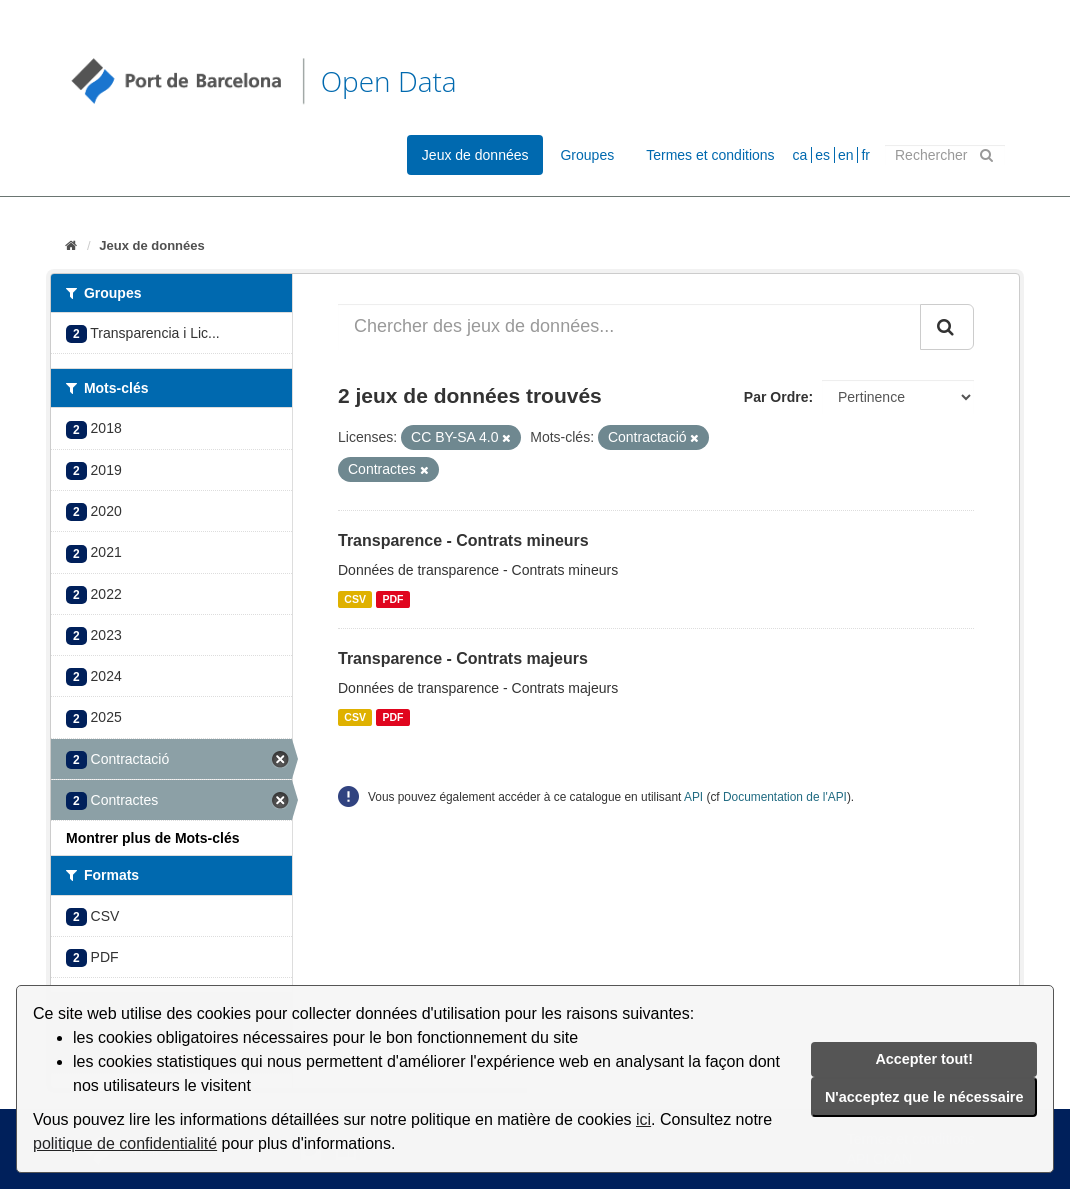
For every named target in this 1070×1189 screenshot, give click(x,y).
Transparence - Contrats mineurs (463, 540)
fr (865, 155)
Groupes (587, 155)
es (822, 155)
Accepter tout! (924, 1059)
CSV (355, 599)
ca (800, 155)
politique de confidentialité (125, 1143)
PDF (392, 599)
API (693, 797)
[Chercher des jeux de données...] (629, 327)
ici (643, 1119)
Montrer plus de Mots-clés (152, 838)
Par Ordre (776, 397)
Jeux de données (475, 155)
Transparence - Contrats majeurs (463, 658)
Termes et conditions (710, 155)
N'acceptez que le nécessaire (924, 1097)
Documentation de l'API (785, 797)
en (846, 155)
